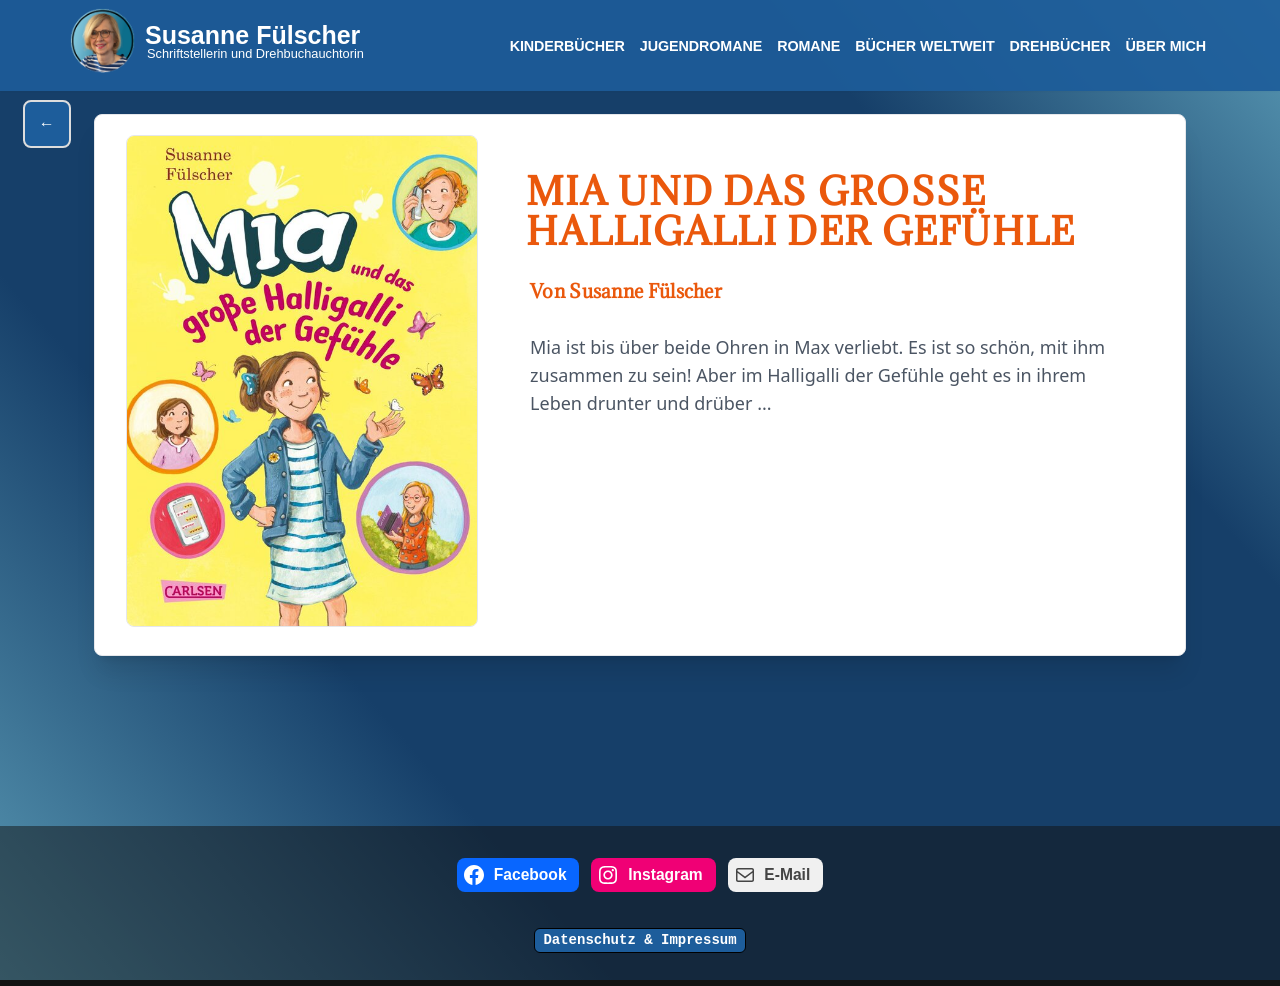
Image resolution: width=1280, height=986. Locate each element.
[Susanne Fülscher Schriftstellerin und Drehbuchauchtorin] (217, 40)
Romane (807, 46)
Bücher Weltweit (924, 46)
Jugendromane (699, 46)
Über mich (1165, 46)
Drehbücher (1059, 46)
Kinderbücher (566, 46)
